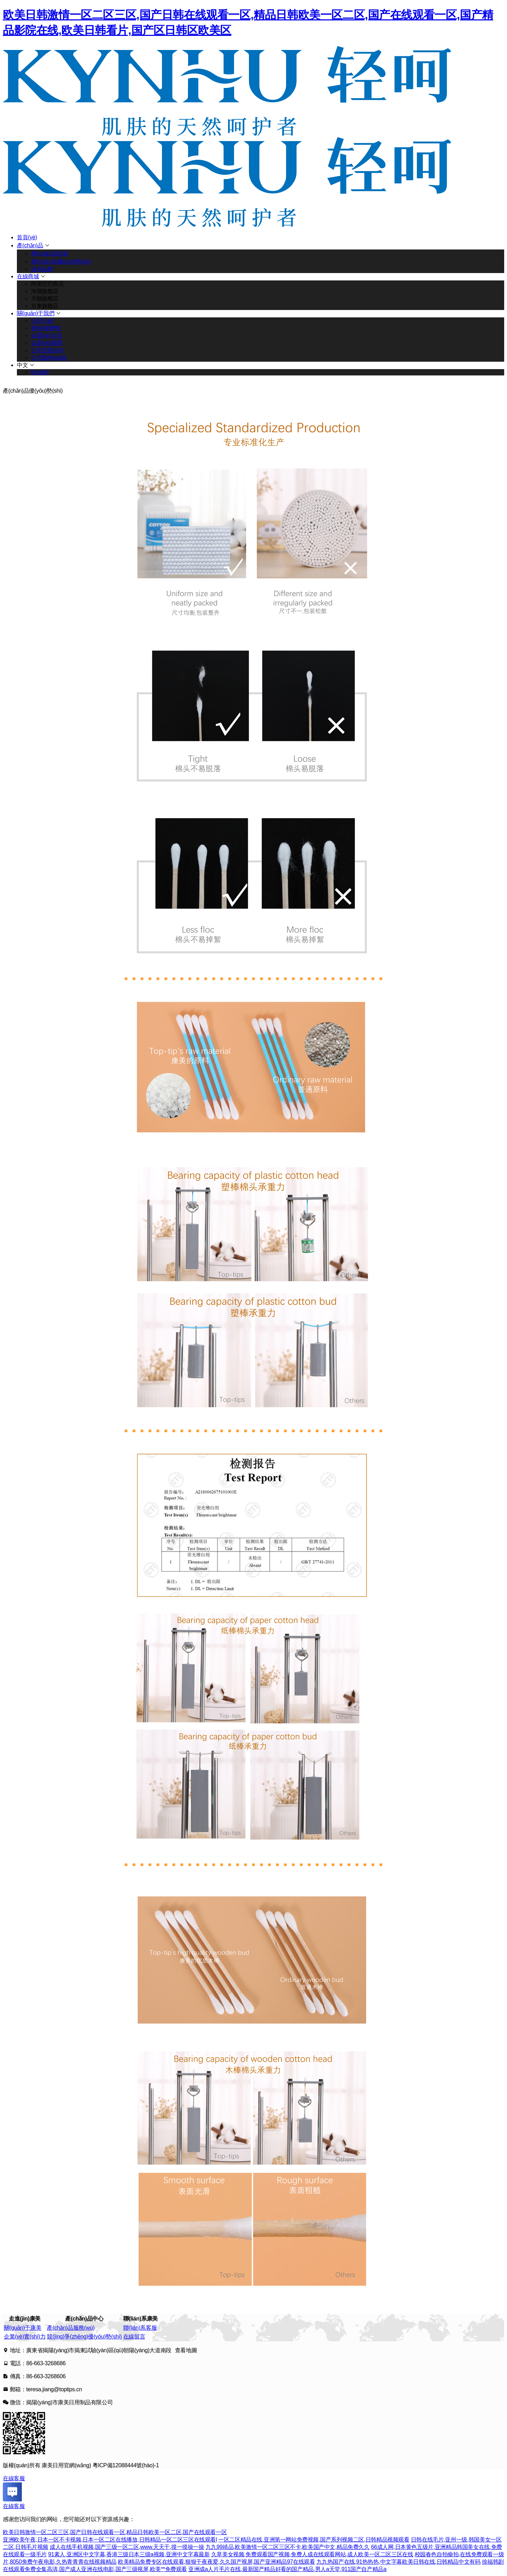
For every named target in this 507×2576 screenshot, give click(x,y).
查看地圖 (186, 2350)
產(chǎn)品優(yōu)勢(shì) (61, 262)
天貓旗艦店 (44, 299)
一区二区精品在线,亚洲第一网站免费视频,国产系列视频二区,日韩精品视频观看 (313, 2540)
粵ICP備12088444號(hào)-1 (126, 2465)
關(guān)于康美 (22, 2328)
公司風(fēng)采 (49, 358)
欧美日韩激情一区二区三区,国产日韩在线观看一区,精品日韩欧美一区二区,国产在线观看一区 (115, 2532)
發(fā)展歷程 (46, 328)
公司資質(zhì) (47, 350)
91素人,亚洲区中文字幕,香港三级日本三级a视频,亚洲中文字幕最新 (129, 2554)
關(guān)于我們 (35, 313)
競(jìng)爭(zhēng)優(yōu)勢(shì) (84, 2337)
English (40, 372)
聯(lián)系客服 (140, 2328)
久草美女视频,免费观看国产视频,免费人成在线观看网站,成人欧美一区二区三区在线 (312, 2554)
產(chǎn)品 (30, 245)
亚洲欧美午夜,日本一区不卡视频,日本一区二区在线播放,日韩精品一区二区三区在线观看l (110, 2540)
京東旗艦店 (44, 306)
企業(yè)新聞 (46, 343)
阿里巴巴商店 (47, 284)
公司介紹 (42, 321)
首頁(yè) (27, 237)
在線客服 (14, 2478)
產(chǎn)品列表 (49, 254)
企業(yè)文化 (46, 335)
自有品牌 (42, 269)
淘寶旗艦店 (44, 291)
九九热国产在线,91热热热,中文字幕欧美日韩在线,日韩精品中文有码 (399, 2562)
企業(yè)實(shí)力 (24, 2337)
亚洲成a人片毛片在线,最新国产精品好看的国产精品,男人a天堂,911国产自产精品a (287, 2569)
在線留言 (134, 2337)
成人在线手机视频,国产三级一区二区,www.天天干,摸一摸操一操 (127, 2547)
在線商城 (28, 276)
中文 (22, 365)
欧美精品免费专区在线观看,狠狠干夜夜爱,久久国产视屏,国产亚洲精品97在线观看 (216, 2562)
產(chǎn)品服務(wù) (70, 2328)
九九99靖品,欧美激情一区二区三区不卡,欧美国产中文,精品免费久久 (288, 2547)
